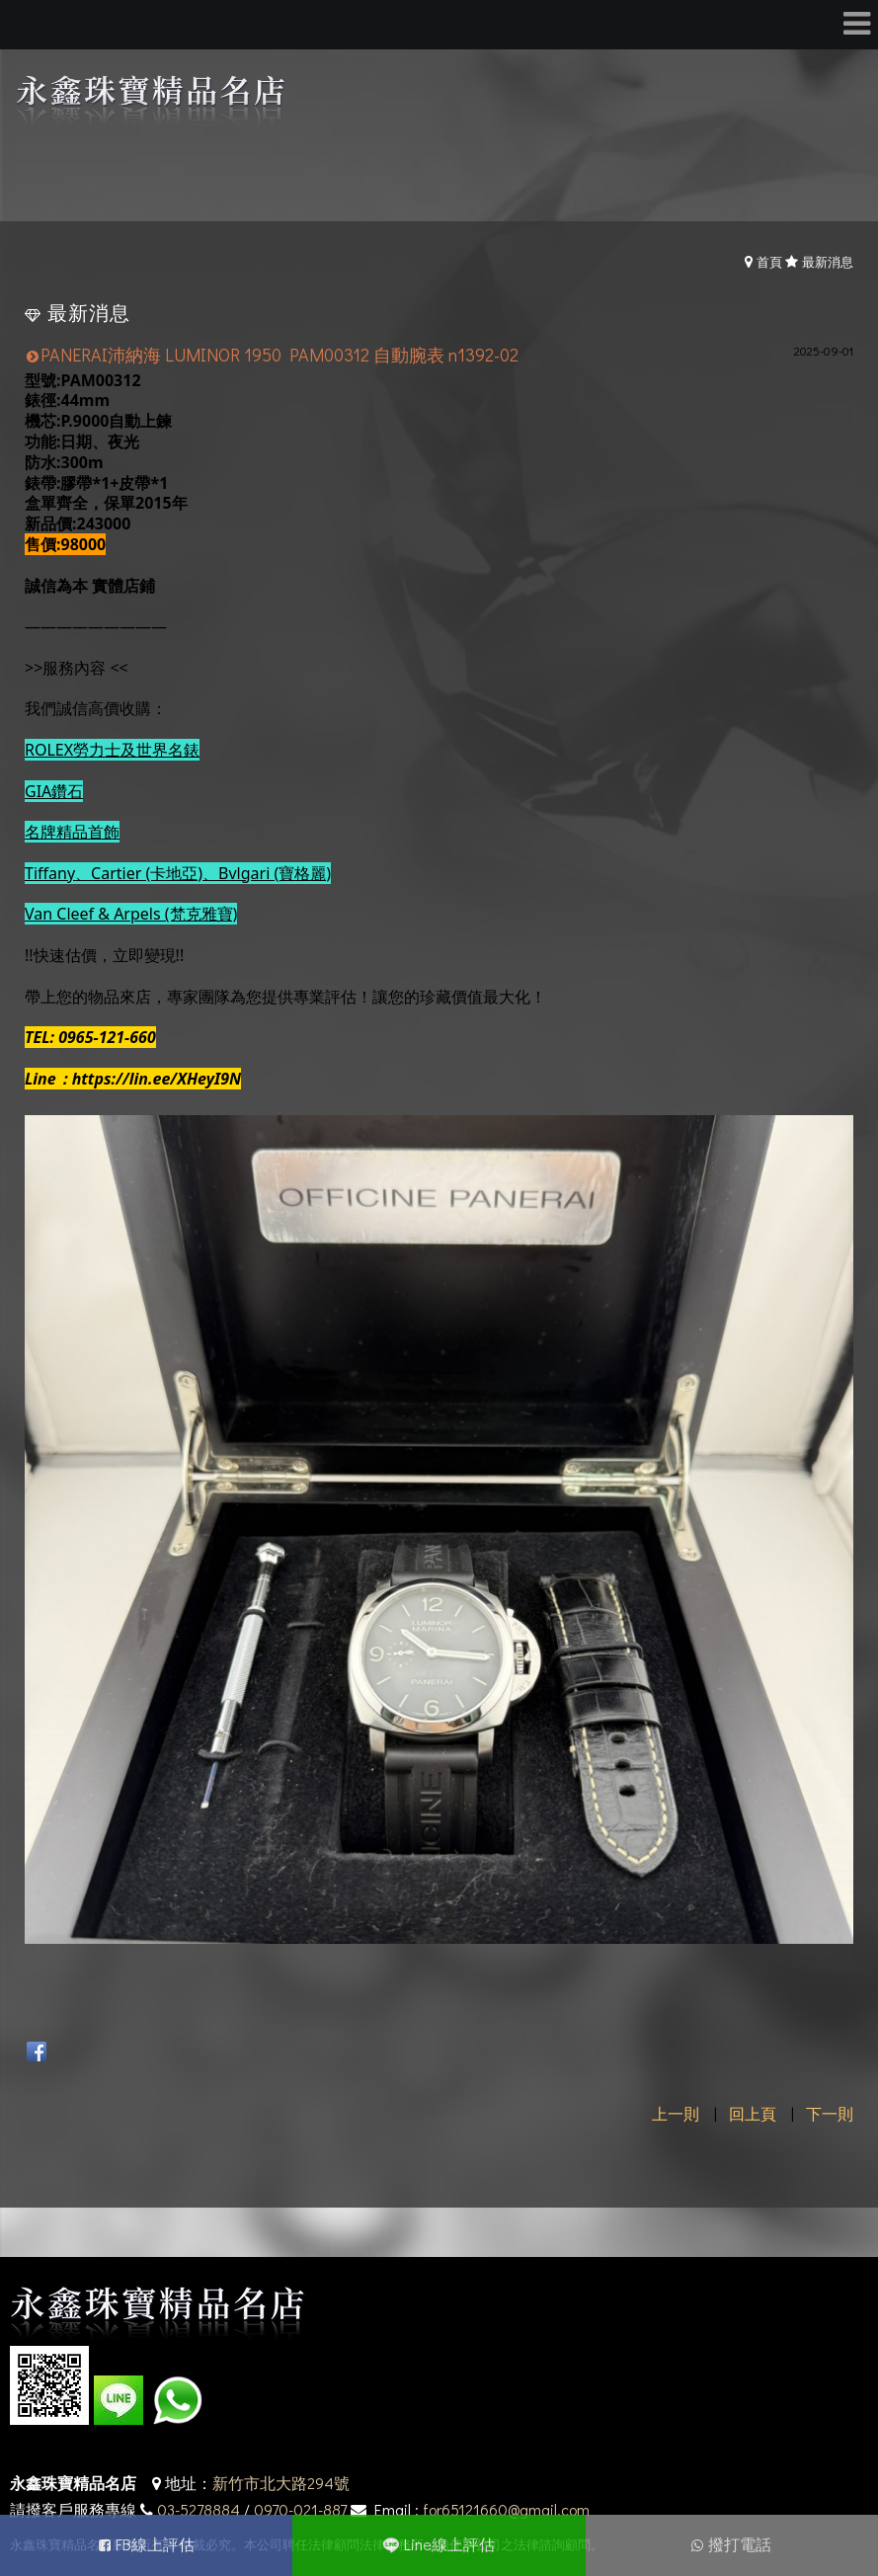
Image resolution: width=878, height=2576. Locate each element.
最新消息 (827, 261)
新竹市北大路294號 (281, 2482)
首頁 (769, 261)
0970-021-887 (300, 2509)
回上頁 (752, 2113)
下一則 (829, 2113)
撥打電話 (739, 2544)
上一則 (675, 2113)
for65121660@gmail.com (506, 2509)
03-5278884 (198, 2509)
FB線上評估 (155, 2544)
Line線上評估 (449, 2544)
